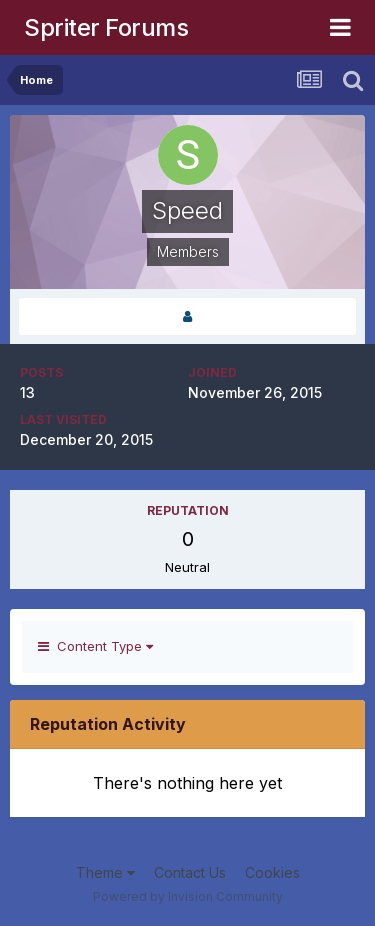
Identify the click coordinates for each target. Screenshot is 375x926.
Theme (105, 872)
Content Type (95, 646)
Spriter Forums (106, 27)
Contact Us (190, 872)
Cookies (272, 872)
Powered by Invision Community (188, 896)
